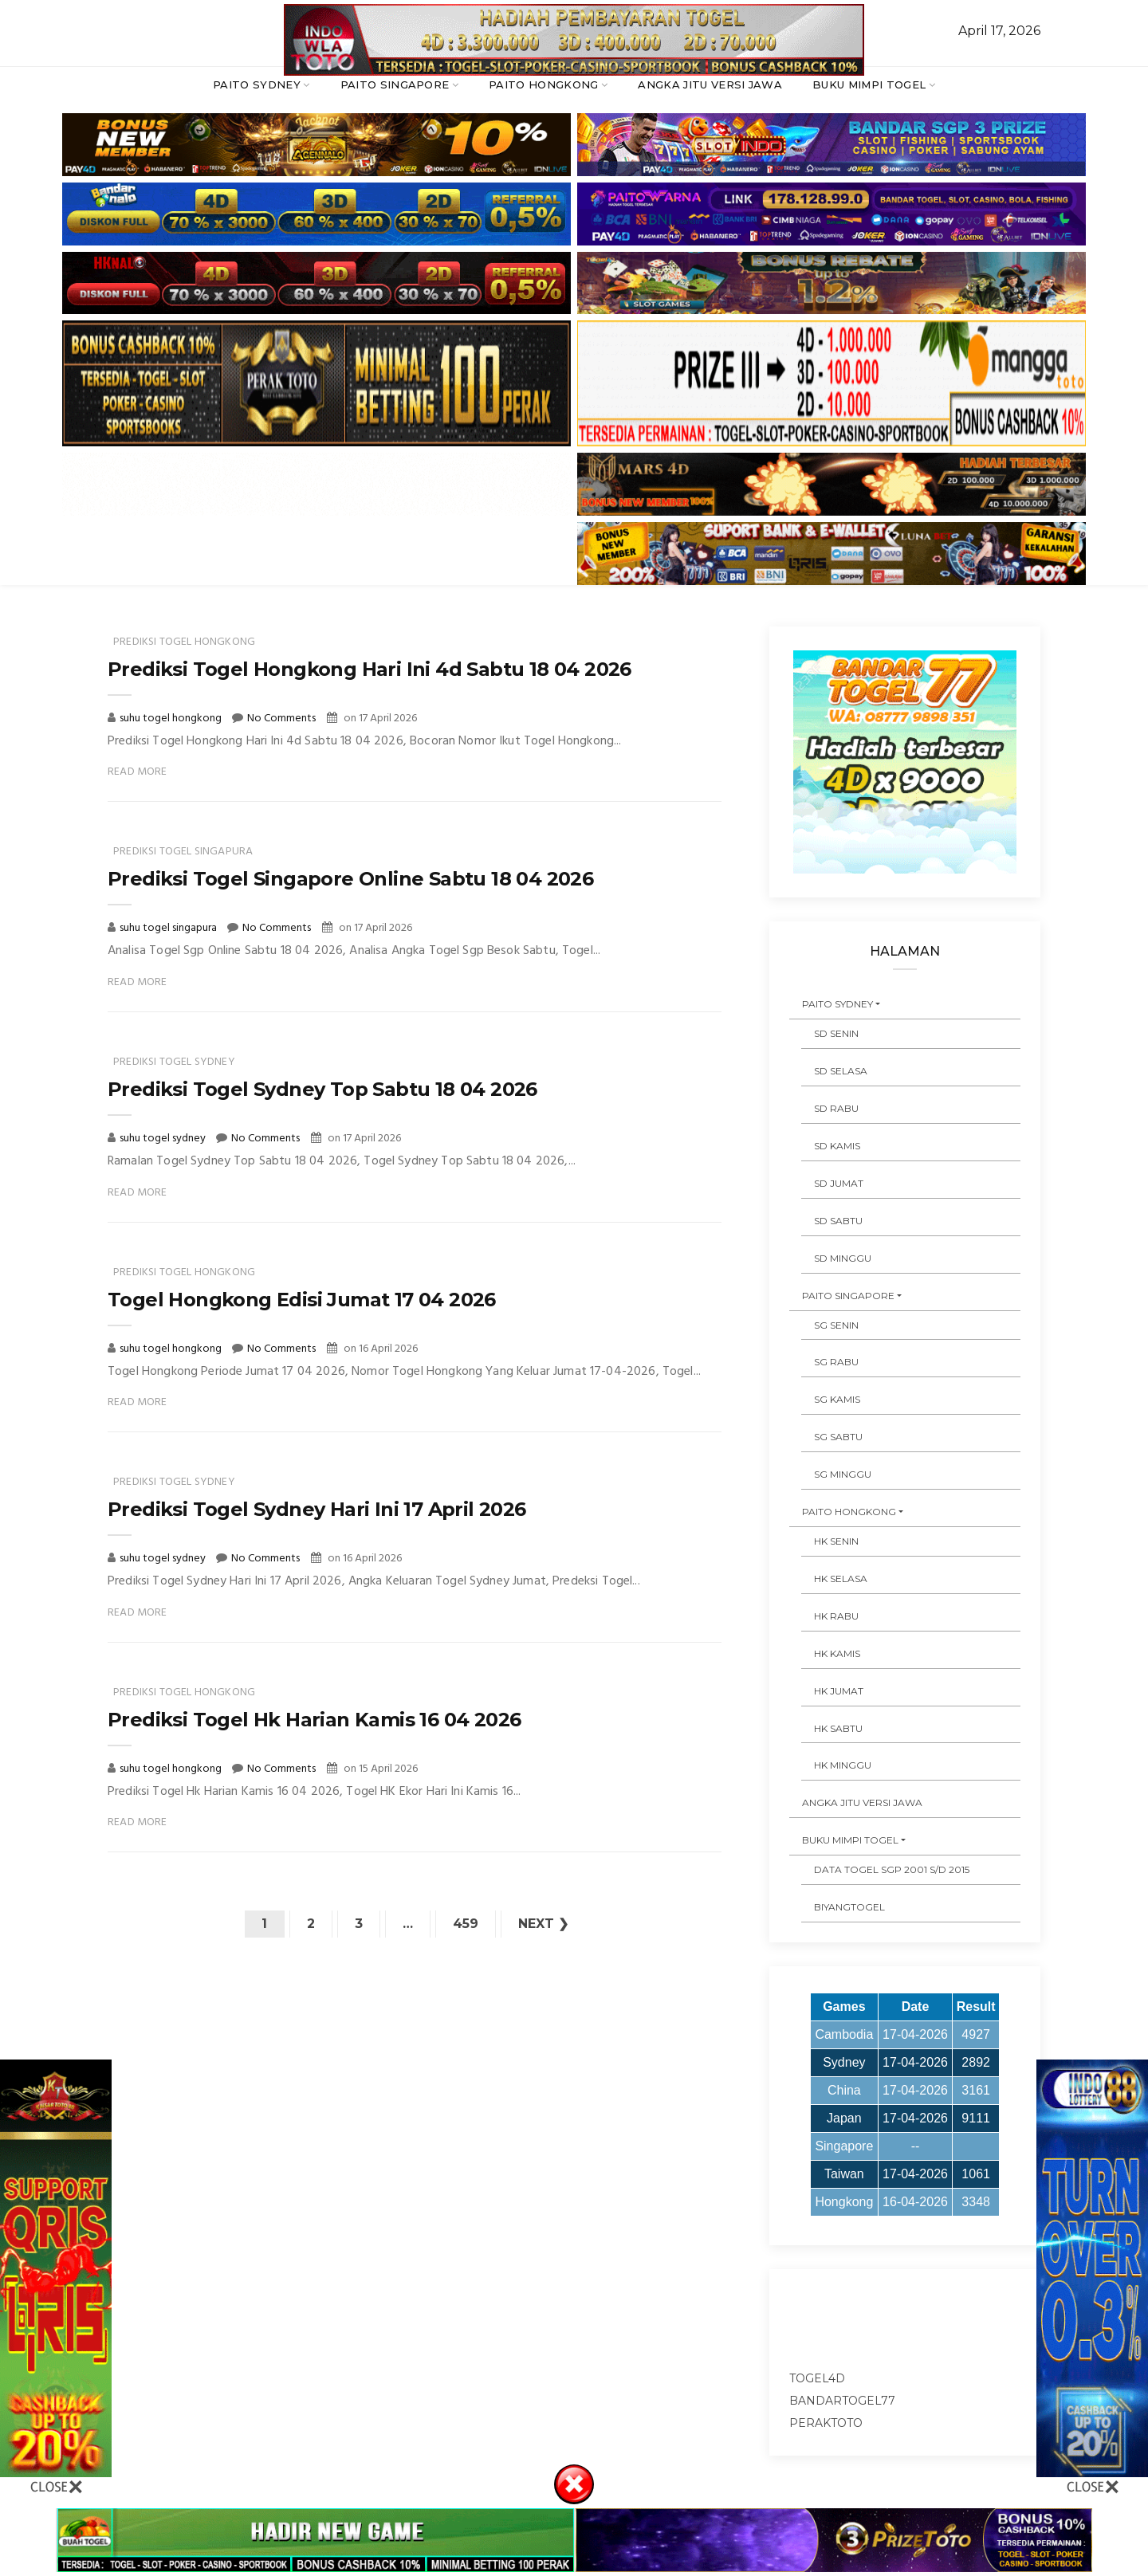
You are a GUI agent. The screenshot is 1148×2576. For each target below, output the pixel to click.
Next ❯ (543, 1923)
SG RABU (836, 1362)
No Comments (281, 718)
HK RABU (836, 1616)
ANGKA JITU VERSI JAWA (710, 84)
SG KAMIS (837, 1399)
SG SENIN (836, 1325)
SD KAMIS (837, 1146)
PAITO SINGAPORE (395, 84)
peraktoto (826, 2423)
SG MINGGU (842, 1474)
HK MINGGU (842, 1765)
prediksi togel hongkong (184, 642)
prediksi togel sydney (174, 1062)
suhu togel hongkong (172, 718)
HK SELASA (840, 1578)
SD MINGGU (842, 1258)
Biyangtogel (849, 1907)
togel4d (817, 2378)
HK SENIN (836, 1541)
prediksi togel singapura (183, 851)
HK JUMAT (838, 1691)
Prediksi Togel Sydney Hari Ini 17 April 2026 (317, 1509)
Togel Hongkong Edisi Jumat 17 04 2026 (302, 1299)
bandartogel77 (842, 2400)
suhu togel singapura (169, 928)
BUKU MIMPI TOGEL (869, 84)
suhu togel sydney (164, 1138)
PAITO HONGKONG (544, 84)
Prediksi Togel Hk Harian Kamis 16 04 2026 (314, 1719)
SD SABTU (838, 1221)
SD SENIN (836, 1033)
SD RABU (836, 1108)
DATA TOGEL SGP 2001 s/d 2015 (891, 1869)
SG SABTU (838, 1437)
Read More (137, 772)
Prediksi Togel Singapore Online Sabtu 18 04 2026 (350, 878)
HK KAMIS (837, 1653)
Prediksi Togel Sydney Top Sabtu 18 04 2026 (322, 1089)
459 (465, 1923)
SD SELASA (840, 1071)
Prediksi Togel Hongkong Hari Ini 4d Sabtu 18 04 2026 (369, 669)
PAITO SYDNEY (257, 84)
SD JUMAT (838, 1183)
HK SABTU (838, 1728)
